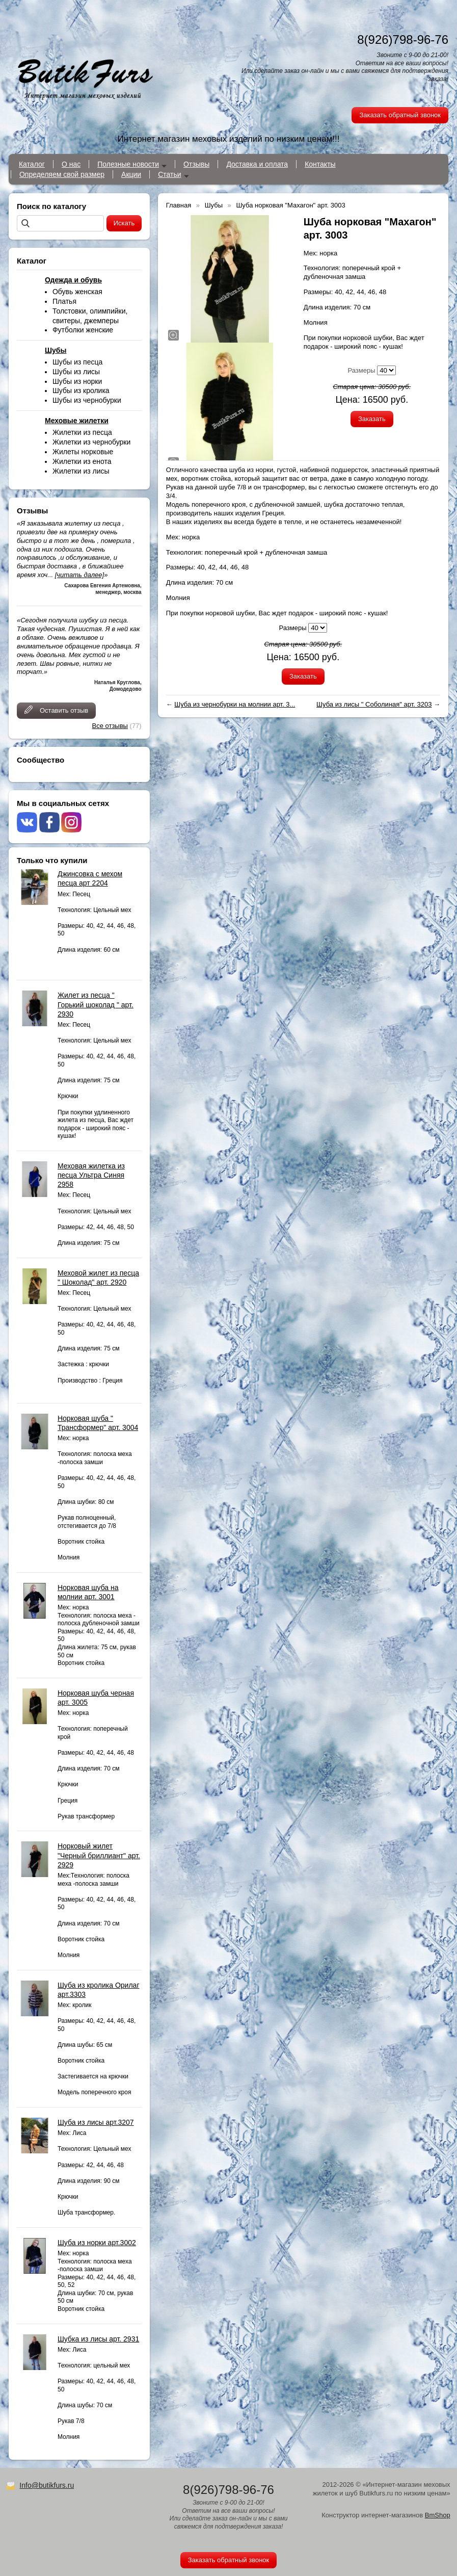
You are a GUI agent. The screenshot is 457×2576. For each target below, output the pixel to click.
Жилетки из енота (82, 461)
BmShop (437, 2515)
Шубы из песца (77, 362)
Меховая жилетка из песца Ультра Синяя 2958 (91, 1175)
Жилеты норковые (82, 452)
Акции (131, 174)
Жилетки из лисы (81, 471)
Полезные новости (128, 164)
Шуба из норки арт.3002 (97, 2243)
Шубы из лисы (76, 372)
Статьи (169, 174)
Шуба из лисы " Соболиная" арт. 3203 (374, 704)
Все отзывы (109, 726)
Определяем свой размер (61, 174)
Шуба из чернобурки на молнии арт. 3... (234, 704)
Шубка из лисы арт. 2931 (98, 2339)
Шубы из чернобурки (86, 400)
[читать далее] (79, 575)
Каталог (32, 164)
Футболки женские (82, 330)
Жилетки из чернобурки (91, 442)
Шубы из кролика (81, 390)
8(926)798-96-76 (402, 39)
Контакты (320, 164)
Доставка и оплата (257, 164)
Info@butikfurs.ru (46, 2485)
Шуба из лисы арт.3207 (96, 2122)
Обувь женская (77, 292)
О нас (71, 164)
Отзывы (196, 164)
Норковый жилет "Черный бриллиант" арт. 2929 (99, 1855)
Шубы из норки (77, 381)
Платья (64, 301)
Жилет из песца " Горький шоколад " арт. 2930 (95, 1004)
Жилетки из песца (82, 432)
